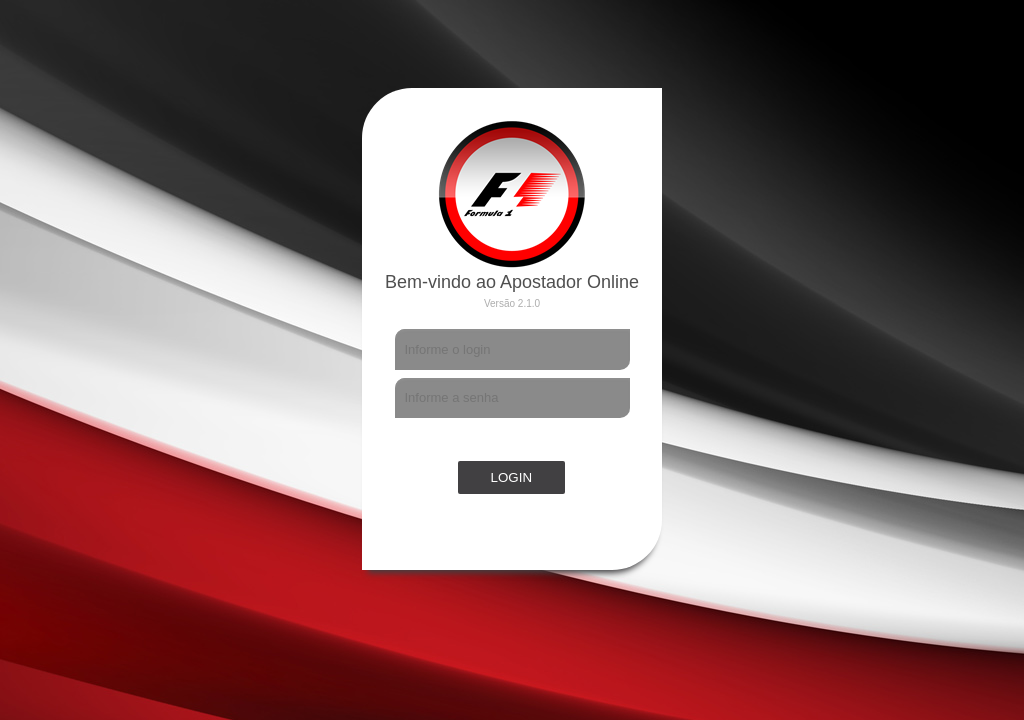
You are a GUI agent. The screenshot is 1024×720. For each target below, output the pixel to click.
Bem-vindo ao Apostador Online (512, 282)
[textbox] (512, 349)
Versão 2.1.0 (512, 303)
